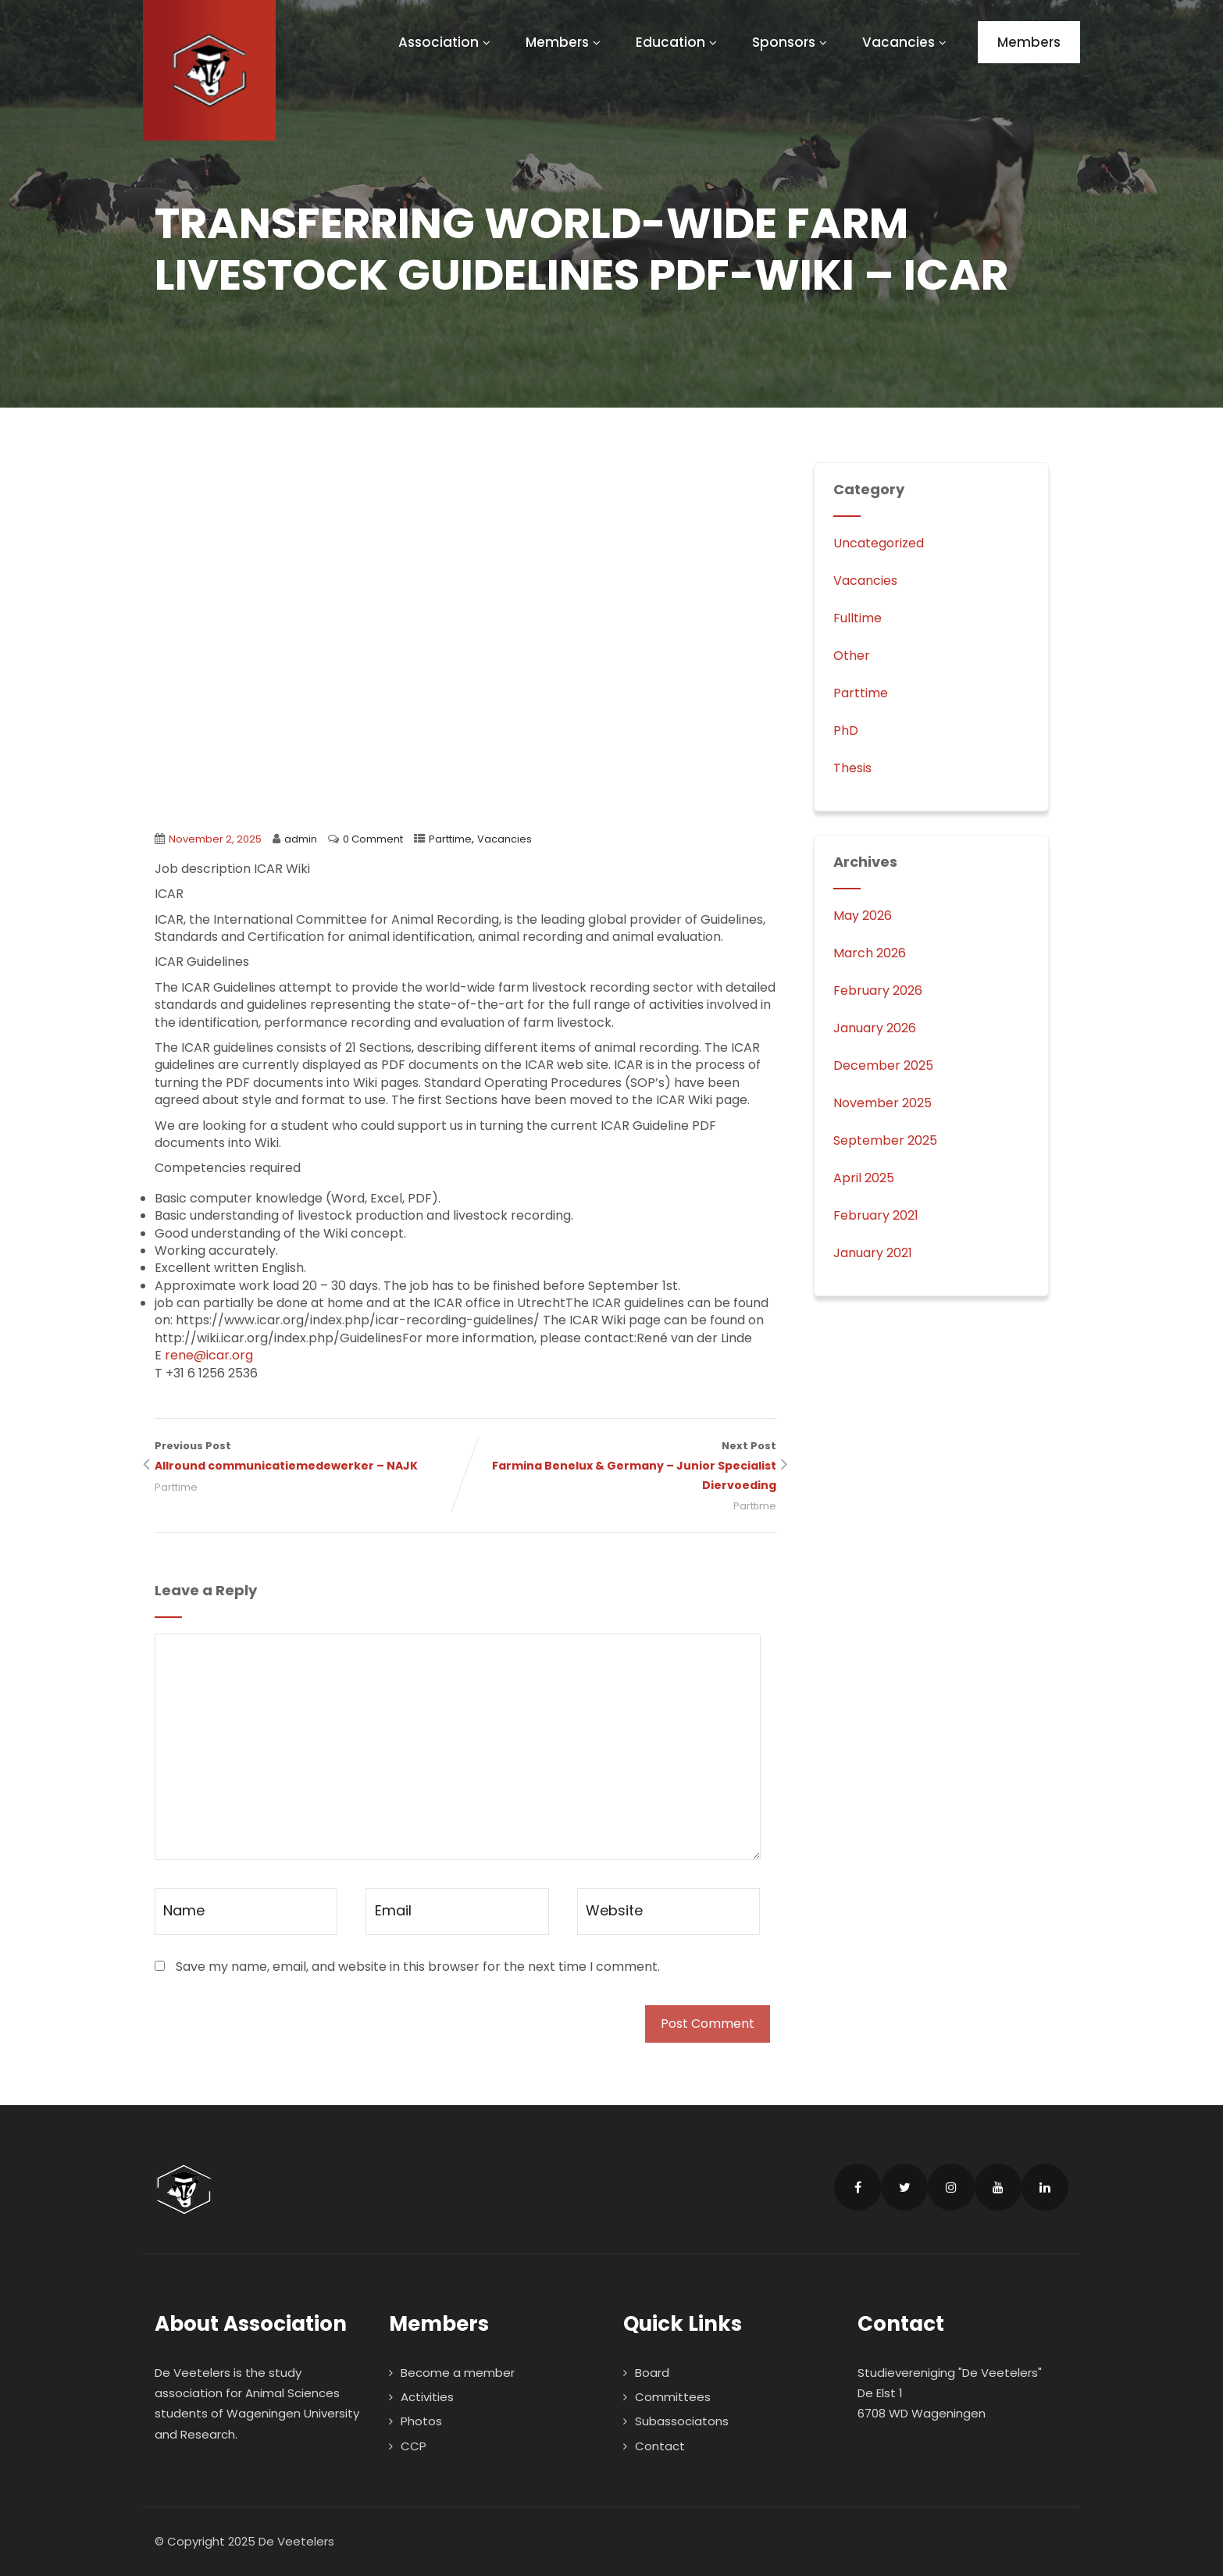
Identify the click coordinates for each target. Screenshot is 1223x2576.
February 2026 (877, 990)
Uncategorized (878, 543)
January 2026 (874, 1028)
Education (678, 42)
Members (565, 42)
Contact (660, 2446)
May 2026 (862, 916)
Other (851, 655)
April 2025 (863, 1178)
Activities (427, 2397)
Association (446, 42)
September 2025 (885, 1140)
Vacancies (906, 42)
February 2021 (875, 1215)
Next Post (620, 1467)
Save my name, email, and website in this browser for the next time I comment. (418, 1967)
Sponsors (791, 42)
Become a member (458, 2372)
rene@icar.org (209, 1355)
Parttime (450, 839)
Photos (421, 2421)
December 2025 (883, 1065)
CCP (413, 2446)
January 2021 (872, 1253)
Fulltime (857, 618)
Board (652, 2372)
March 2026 (869, 953)
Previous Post (310, 1457)
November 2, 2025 (215, 839)
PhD (845, 730)
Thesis (852, 768)
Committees (673, 2397)
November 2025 (882, 1103)
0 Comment (373, 839)
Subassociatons (682, 2421)
